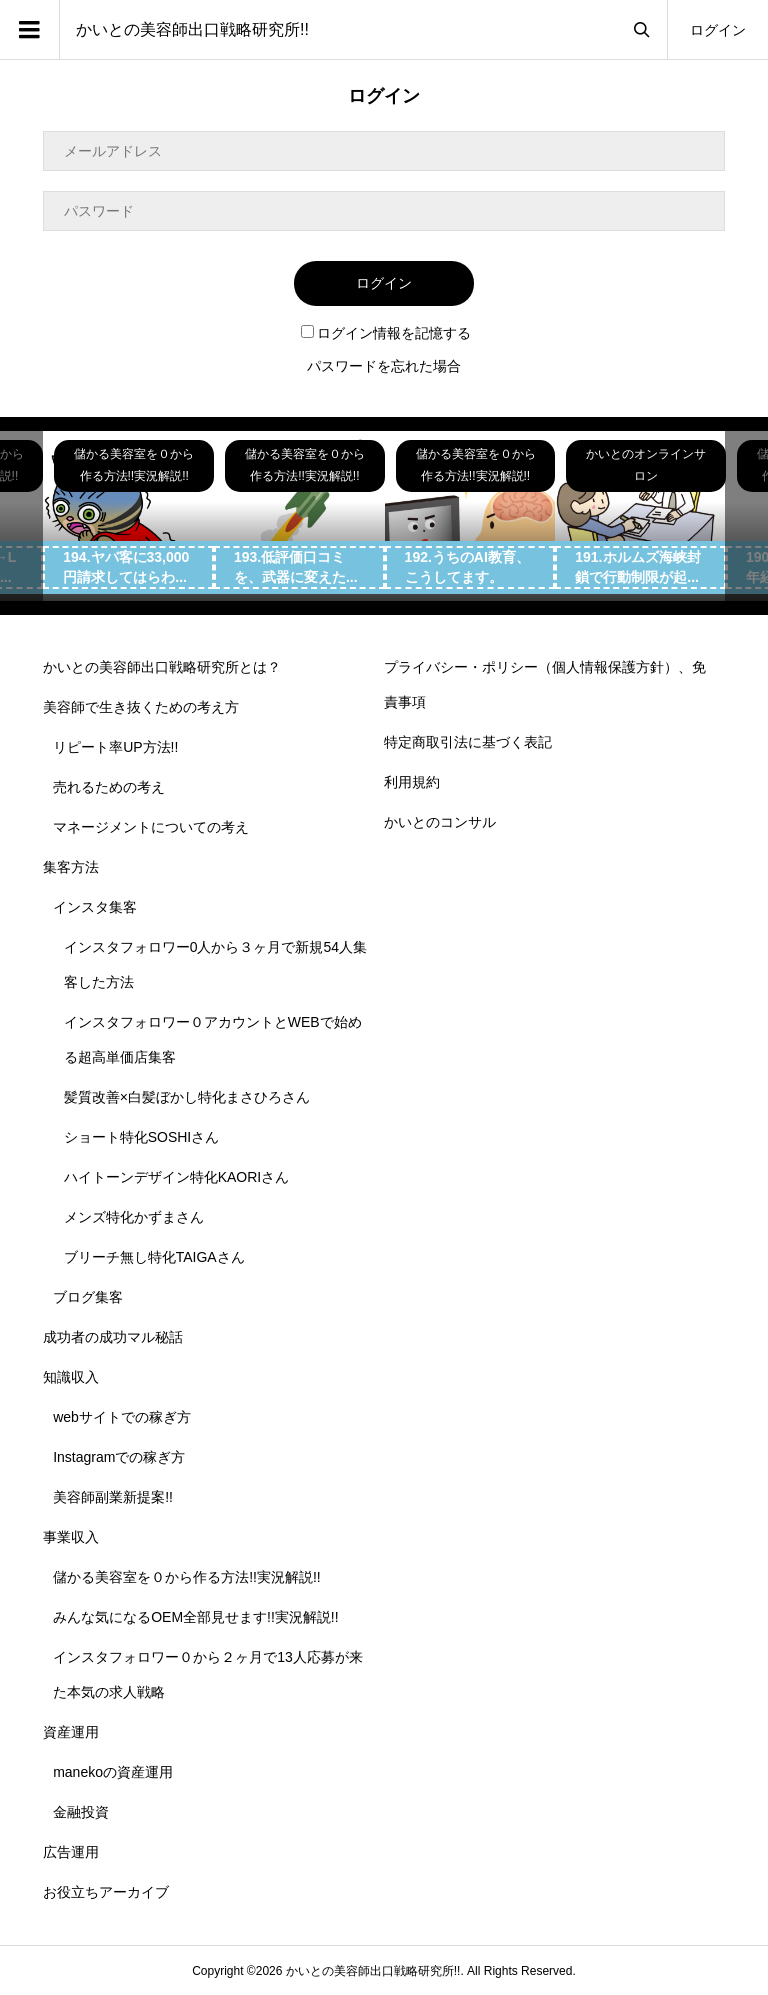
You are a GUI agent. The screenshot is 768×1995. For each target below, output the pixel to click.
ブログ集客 (88, 1297)
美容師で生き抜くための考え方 (141, 707)
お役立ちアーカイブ (106, 1892)
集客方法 (71, 867)
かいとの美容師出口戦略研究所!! (192, 29)
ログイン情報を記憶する (386, 333)
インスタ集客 (95, 907)
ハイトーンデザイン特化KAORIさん (177, 1177)
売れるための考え (109, 787)
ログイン (718, 30)
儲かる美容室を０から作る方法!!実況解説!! (187, 1577)
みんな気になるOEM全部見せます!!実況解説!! (195, 1617)
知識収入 (71, 1377)
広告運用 (71, 1852)
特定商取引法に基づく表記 (468, 742)
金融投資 (81, 1812)
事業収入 (71, 1537)
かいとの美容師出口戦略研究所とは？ (162, 667)
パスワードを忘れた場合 (384, 366)
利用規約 (412, 782)
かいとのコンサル (440, 822)
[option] (128, 516)
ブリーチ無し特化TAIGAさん (154, 1257)
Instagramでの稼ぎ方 (119, 1457)
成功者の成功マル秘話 (113, 1337)
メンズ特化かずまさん (134, 1217)
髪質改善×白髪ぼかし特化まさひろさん (187, 1097)
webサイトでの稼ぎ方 (122, 1417)
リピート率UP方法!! (115, 747)
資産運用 (71, 1732)
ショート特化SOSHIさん (142, 1137)
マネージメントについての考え (151, 827)
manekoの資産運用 (113, 1772)
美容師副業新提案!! (113, 1497)
